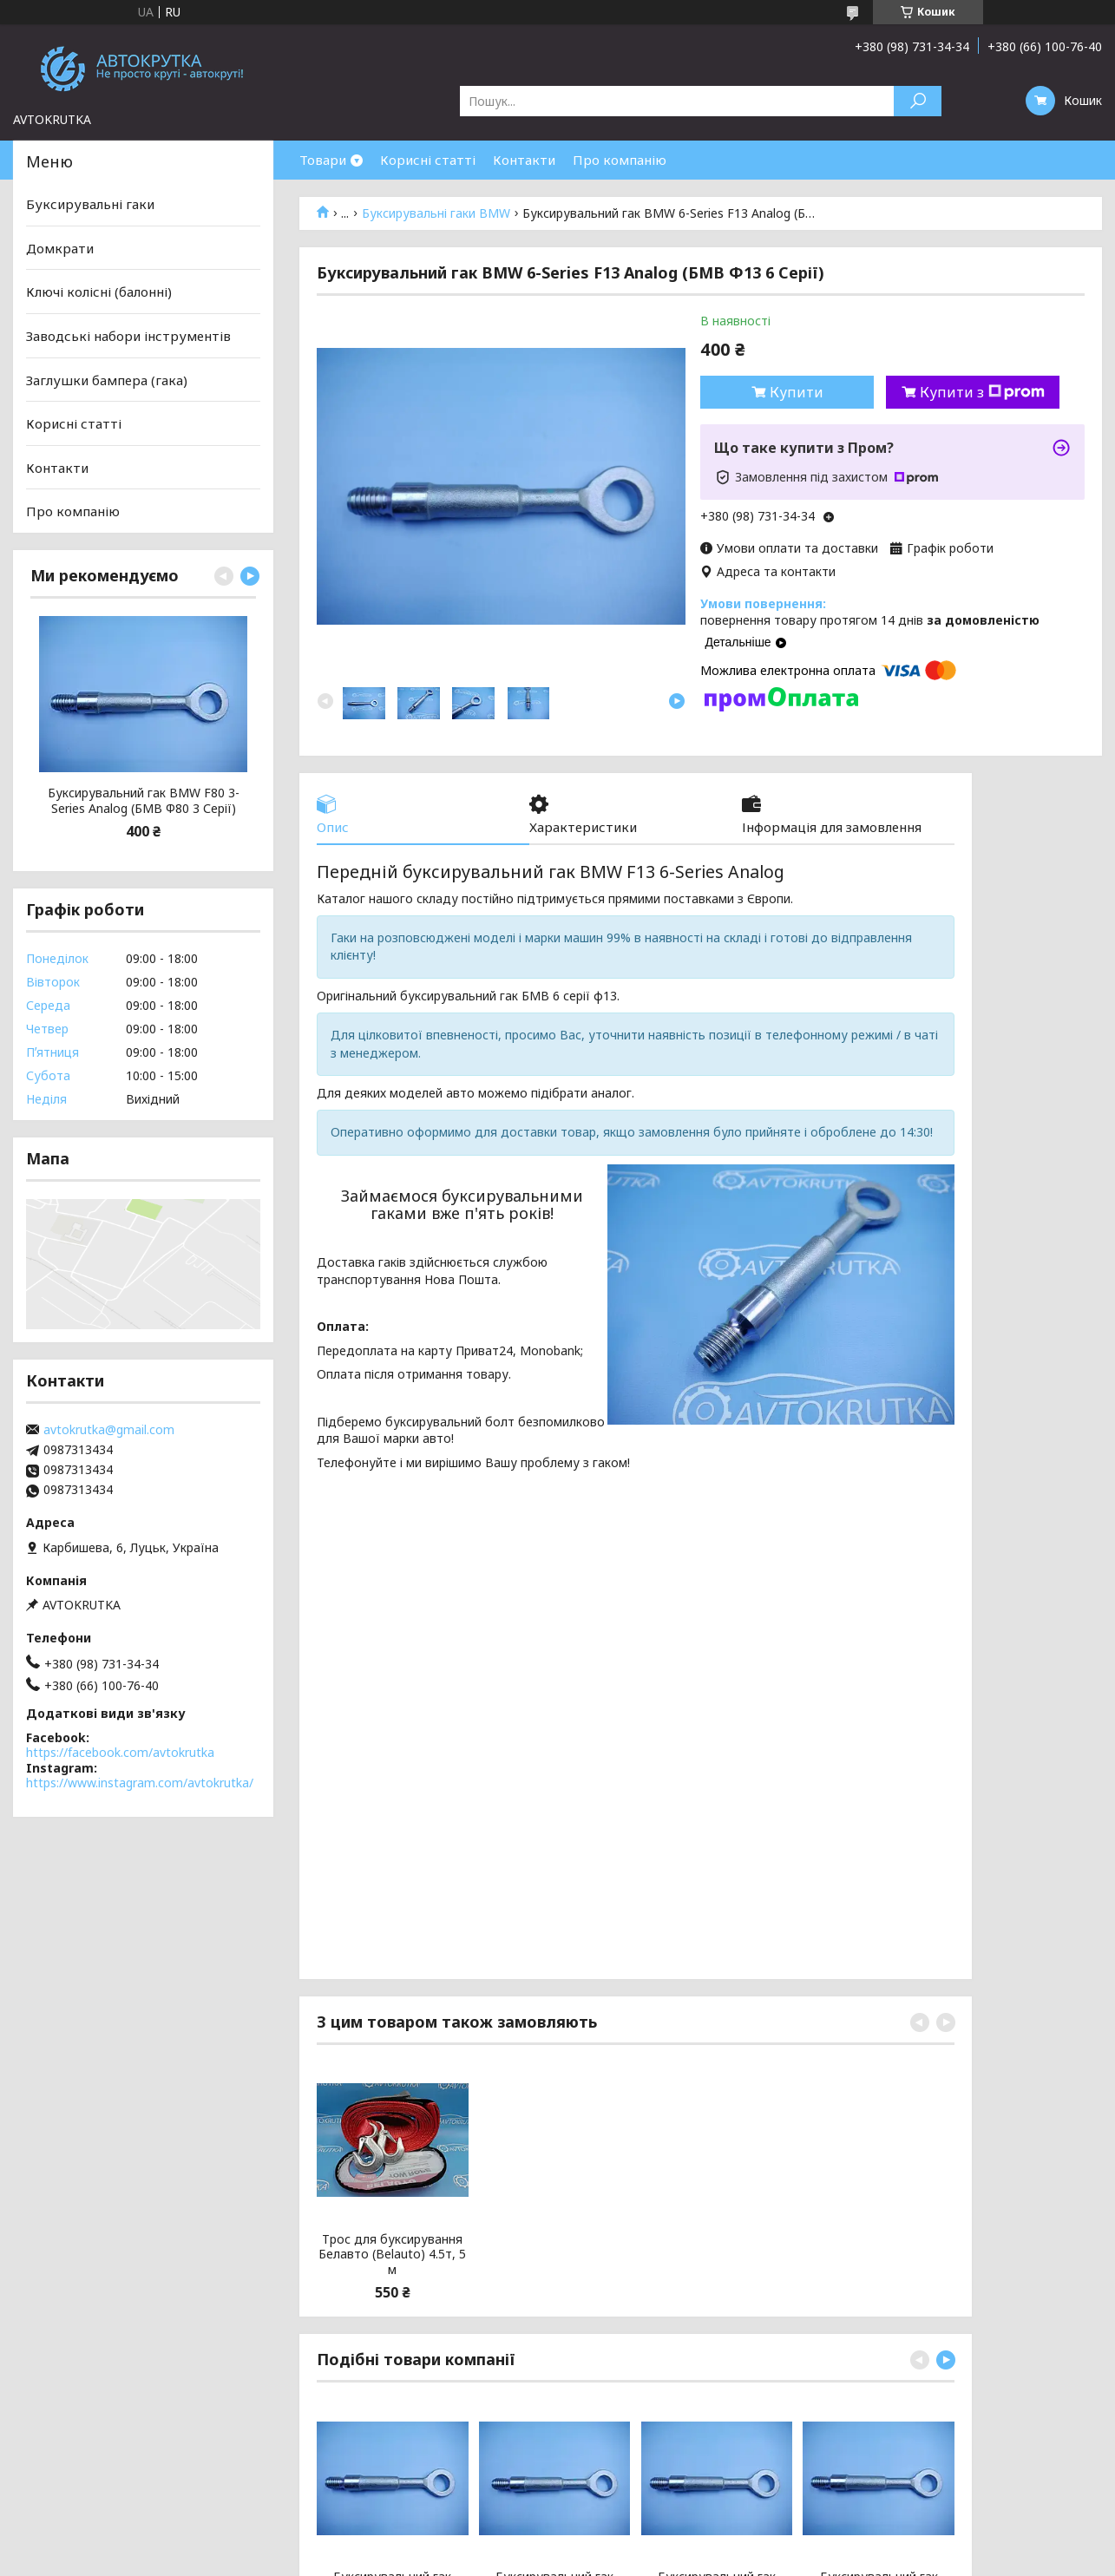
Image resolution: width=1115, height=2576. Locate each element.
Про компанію (619, 159)
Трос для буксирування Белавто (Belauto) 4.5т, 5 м (392, 2255)
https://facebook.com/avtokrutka (120, 1752)
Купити (796, 392)
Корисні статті (428, 159)
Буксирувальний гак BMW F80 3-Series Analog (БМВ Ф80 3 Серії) (143, 800)
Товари (322, 159)
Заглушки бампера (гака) (106, 379)
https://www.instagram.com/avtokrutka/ (139, 1782)
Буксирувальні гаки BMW (436, 213)
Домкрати (60, 248)
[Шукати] (917, 101)
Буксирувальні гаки (90, 204)
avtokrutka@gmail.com (108, 1430)
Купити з (982, 392)
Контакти (524, 159)
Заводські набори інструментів (128, 335)
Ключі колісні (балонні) (99, 291)
